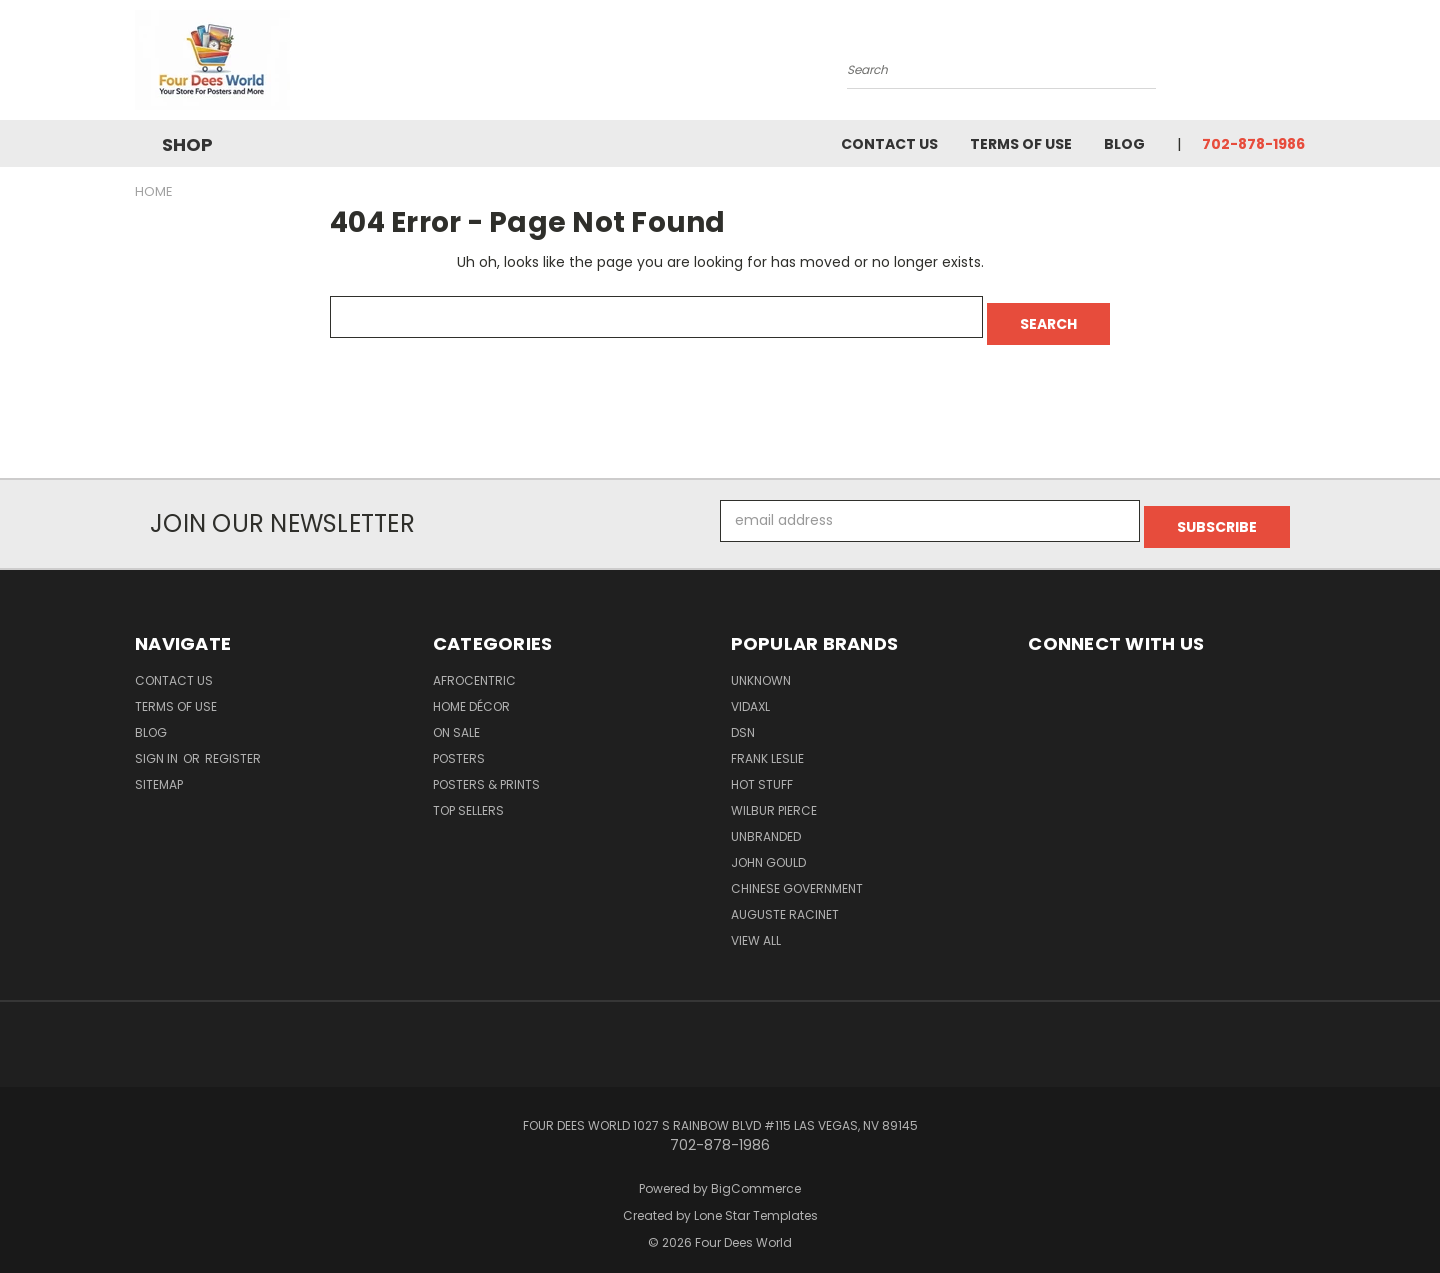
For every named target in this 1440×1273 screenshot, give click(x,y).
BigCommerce (756, 1175)
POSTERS (459, 745)
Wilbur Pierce (774, 797)
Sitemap (159, 771)
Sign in (158, 745)
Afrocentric (474, 667)
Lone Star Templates (756, 1202)
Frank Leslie (767, 745)
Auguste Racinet (785, 901)
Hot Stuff (762, 771)
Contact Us (889, 144)
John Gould (768, 849)
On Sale (456, 719)
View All (756, 927)
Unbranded (766, 823)
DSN (743, 719)
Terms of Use (1021, 144)
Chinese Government (797, 875)
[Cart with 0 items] (1300, 65)
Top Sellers (468, 797)
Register (233, 745)
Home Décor (471, 693)
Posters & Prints (486, 771)
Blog (1124, 144)
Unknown (761, 667)
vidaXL (750, 693)
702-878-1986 (1253, 144)
